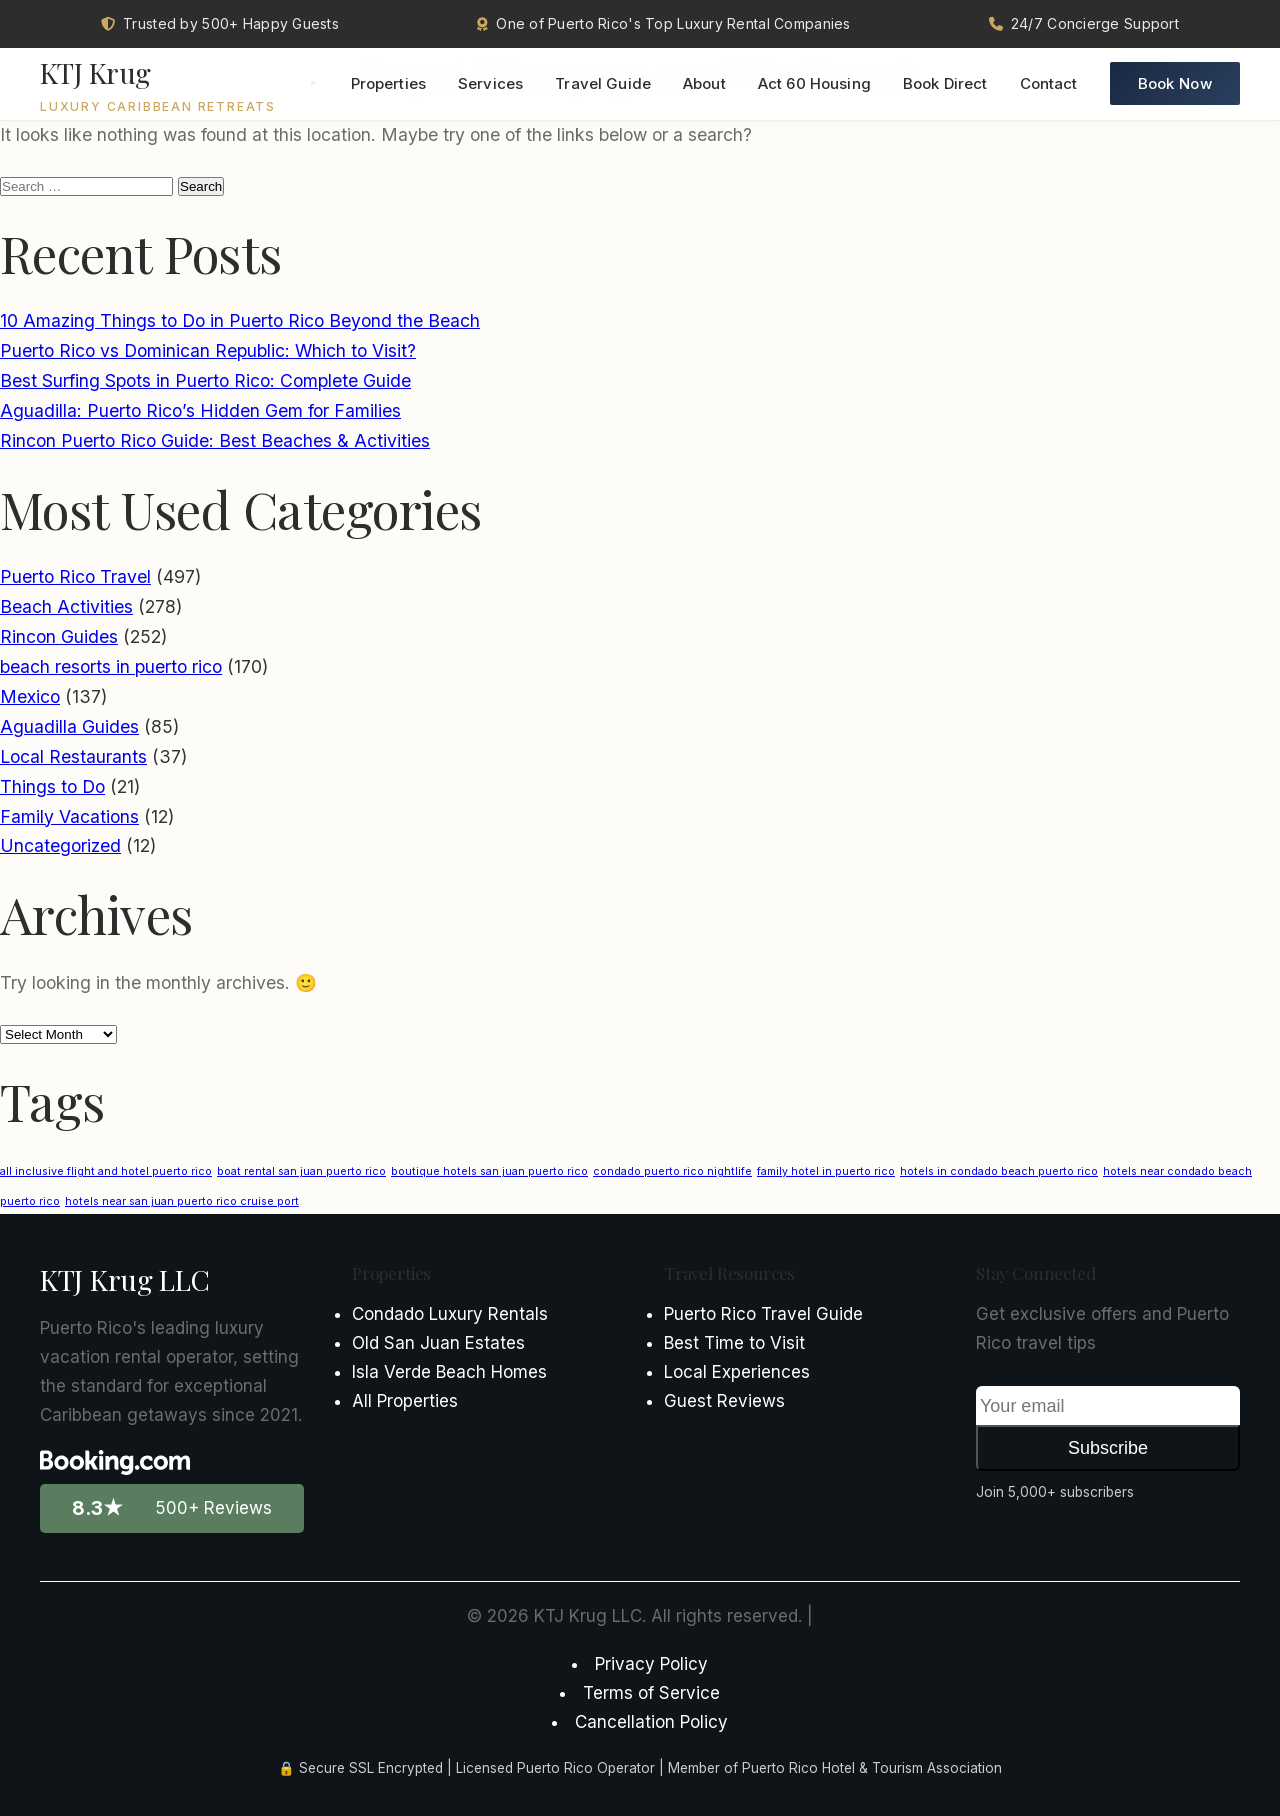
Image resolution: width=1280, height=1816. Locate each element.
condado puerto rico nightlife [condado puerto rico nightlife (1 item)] (672, 1171)
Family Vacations (69, 816)
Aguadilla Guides (69, 726)
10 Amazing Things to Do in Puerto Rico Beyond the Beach (240, 320)
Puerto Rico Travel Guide (763, 1314)
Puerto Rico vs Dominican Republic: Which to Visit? (208, 350)
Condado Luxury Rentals (450, 1314)
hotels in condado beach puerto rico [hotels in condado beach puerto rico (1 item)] (999, 1171)
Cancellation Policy (651, 1722)
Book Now (1175, 85)
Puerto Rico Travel (75, 576)
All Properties (405, 1401)
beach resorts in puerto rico (111, 666)
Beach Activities (66, 606)
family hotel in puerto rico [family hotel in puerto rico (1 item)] (826, 1171)
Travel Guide (603, 85)
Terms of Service (651, 1693)
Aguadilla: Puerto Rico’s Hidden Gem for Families (200, 410)
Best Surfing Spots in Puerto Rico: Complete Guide (205, 380)
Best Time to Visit (734, 1343)
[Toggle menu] (313, 85)
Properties (389, 85)
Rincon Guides (59, 636)
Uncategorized (60, 845)
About (704, 85)
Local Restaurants (73, 756)
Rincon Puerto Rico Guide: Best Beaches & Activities (215, 440)
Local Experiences (737, 1372)
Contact (1049, 85)
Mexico (30, 696)
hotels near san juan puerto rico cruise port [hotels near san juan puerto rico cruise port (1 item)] (182, 1201)
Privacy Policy (651, 1664)
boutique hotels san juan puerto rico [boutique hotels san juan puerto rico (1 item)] (489, 1171)
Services (490, 85)
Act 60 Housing (814, 85)
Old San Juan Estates (438, 1343)
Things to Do (52, 786)
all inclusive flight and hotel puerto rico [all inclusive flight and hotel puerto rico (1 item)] (106, 1171)
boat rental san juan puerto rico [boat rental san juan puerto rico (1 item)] (301, 1171)
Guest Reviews (724, 1401)
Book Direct (945, 85)
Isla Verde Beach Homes (449, 1372)
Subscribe (1108, 1448)
